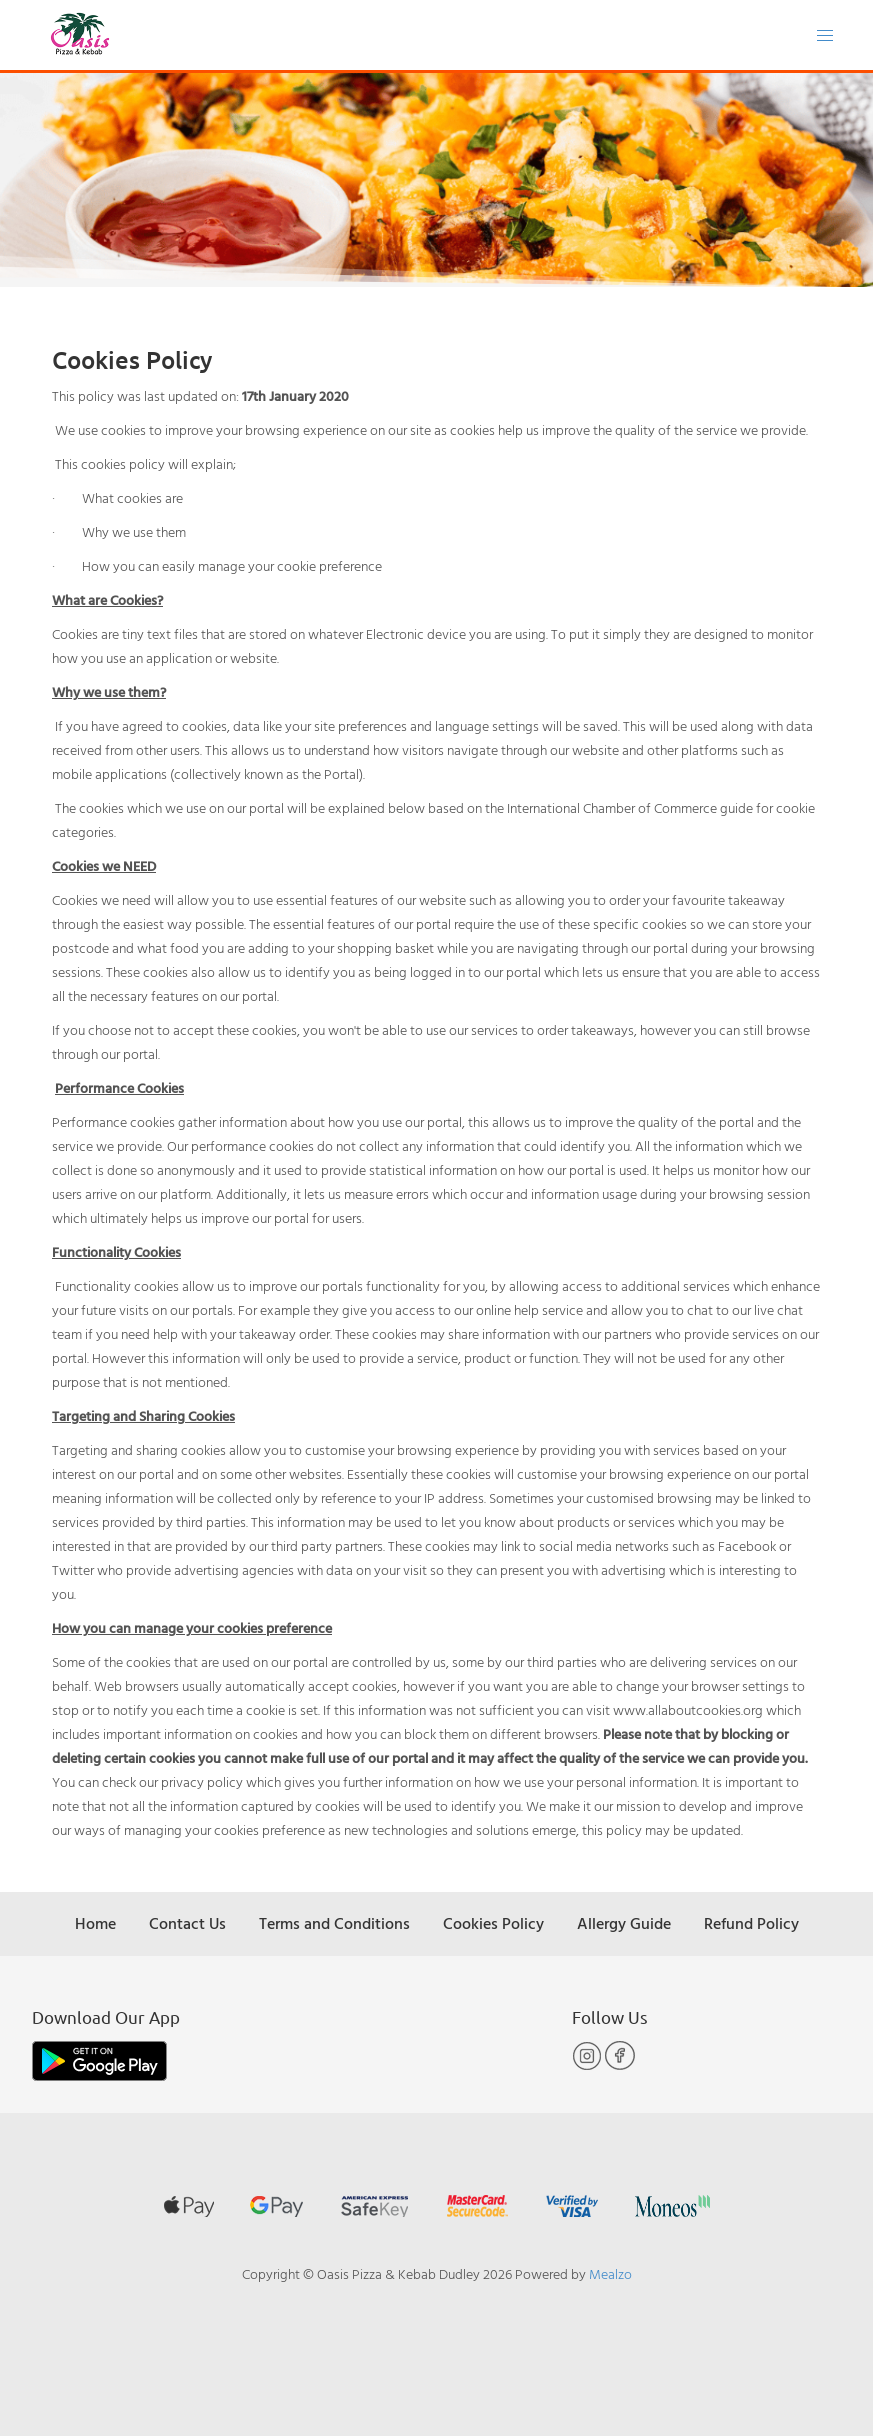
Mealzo (610, 2273)
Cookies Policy (493, 1923)
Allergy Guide (624, 1923)
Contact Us (187, 1923)
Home (95, 1923)
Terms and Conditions (334, 1923)
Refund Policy (751, 1923)
